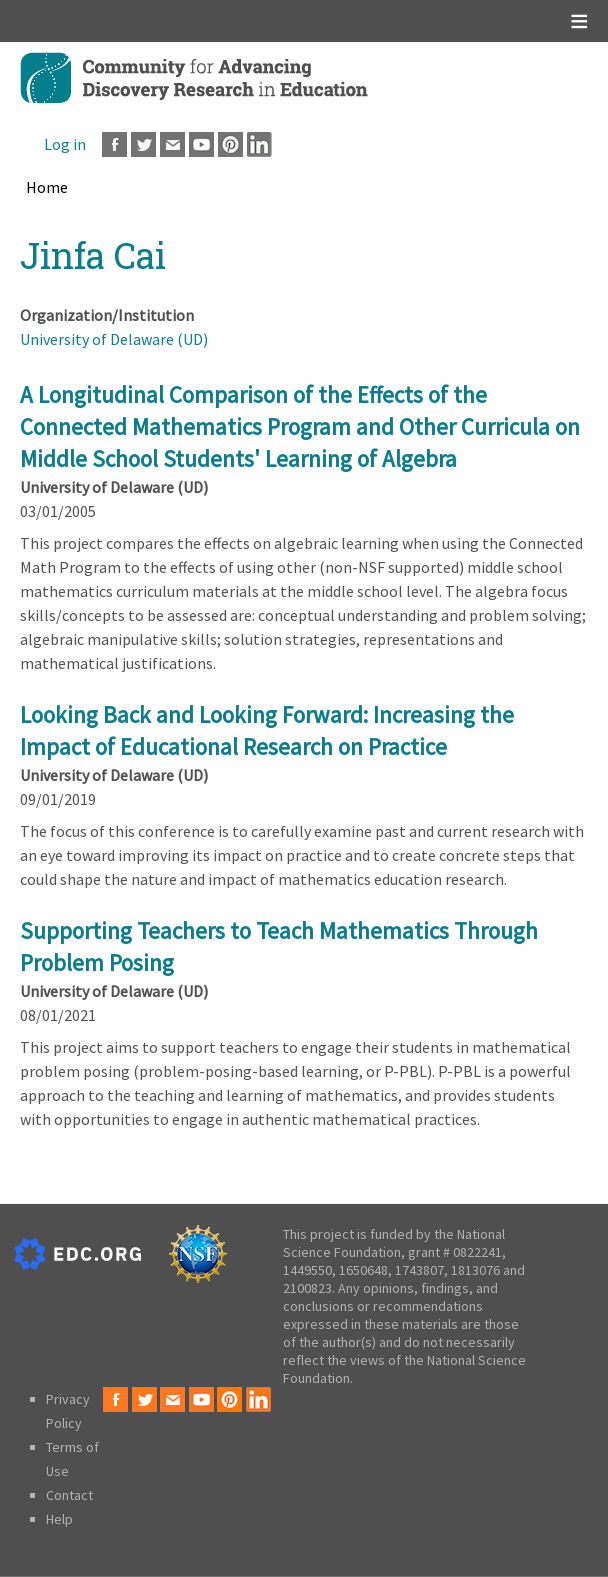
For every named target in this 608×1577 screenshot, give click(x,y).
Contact (69, 1495)
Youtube (201, 144)
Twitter (143, 144)
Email (172, 144)
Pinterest (230, 144)
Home (47, 187)
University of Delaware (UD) (114, 339)
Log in (65, 144)
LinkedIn (259, 144)
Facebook (114, 144)
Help (59, 1519)
